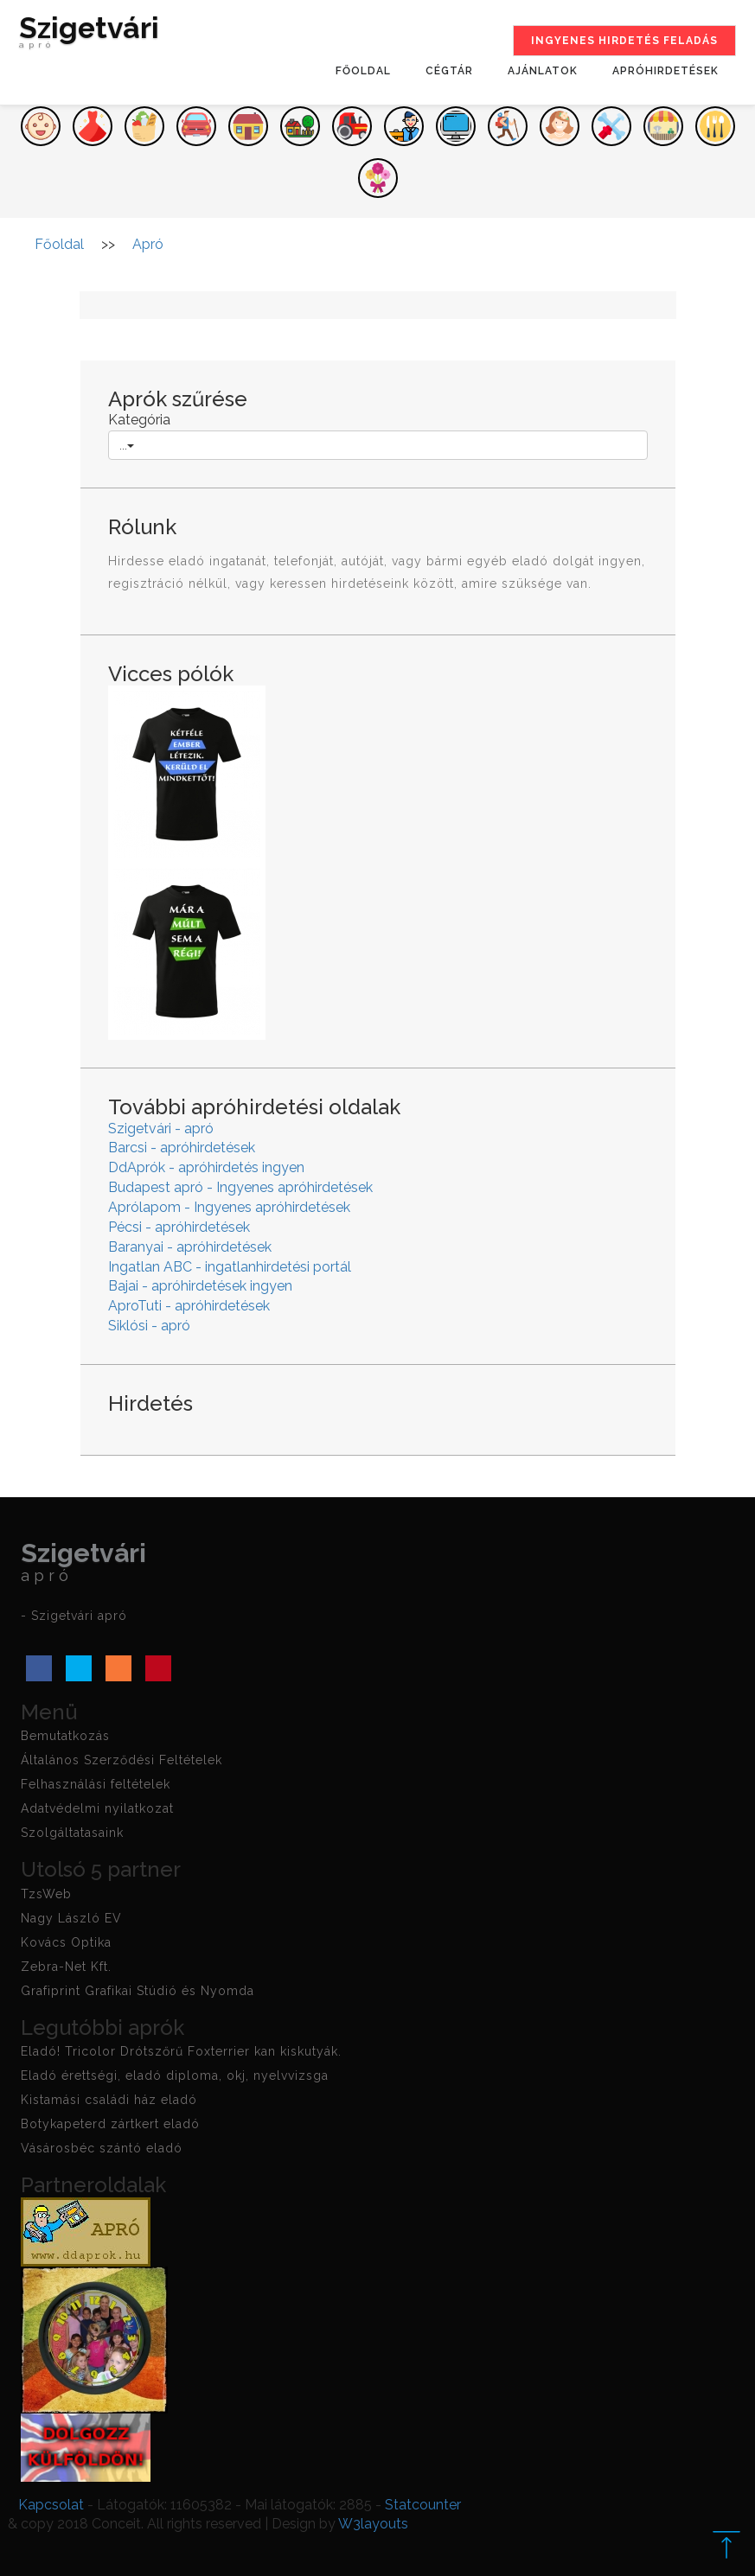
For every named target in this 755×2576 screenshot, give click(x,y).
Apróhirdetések (665, 71)
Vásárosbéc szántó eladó (101, 2148)
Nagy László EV (71, 1918)
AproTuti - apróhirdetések (189, 1306)
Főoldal (363, 71)
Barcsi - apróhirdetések (181, 1147)
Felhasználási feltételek (95, 1784)
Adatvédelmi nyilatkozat (97, 1808)
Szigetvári (89, 36)
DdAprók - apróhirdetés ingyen (206, 1167)
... (126, 445)
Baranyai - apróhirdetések (190, 1247)
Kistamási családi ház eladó (109, 2100)
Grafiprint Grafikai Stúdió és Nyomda (137, 1991)
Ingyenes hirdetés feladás (624, 41)
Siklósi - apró (149, 1325)
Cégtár (449, 71)
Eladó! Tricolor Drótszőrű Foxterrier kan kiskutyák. (181, 2051)
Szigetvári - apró (161, 1128)
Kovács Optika (66, 1942)
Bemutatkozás (65, 1736)
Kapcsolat (51, 2504)
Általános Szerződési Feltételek (121, 1760)
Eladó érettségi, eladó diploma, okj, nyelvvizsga (175, 2075)
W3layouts (373, 2523)
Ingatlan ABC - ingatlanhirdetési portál (229, 1267)
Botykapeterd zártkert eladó (110, 2124)
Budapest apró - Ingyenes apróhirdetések (240, 1187)
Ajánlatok (543, 71)
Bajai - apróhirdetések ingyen (200, 1286)
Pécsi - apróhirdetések (179, 1227)
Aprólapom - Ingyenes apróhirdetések (229, 1207)
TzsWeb (46, 1894)
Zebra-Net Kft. (66, 1966)
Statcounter (423, 2504)
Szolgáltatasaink (72, 1833)
